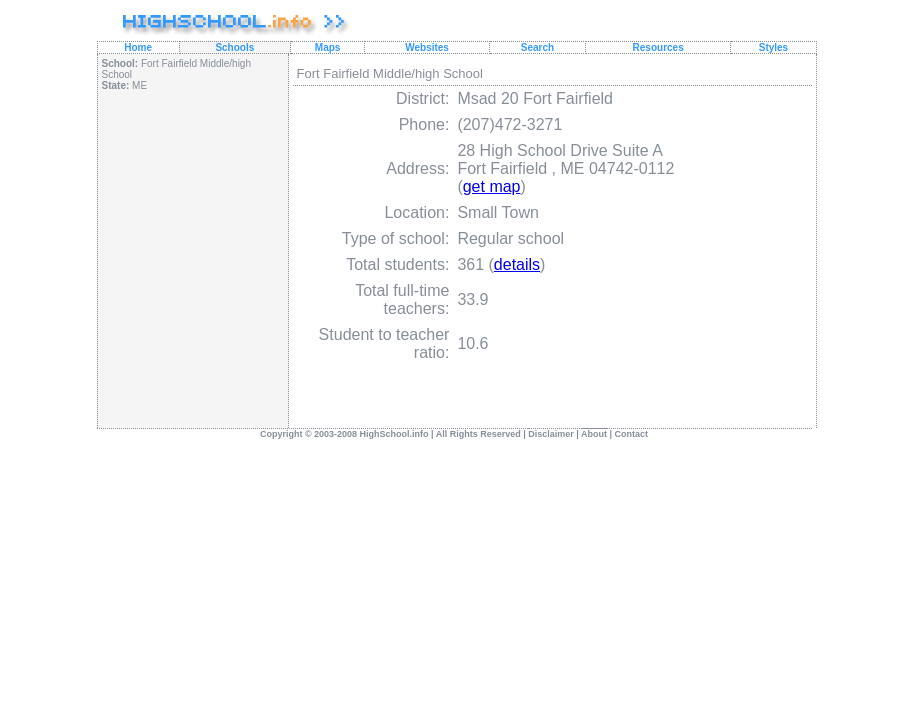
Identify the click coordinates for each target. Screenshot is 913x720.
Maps (328, 47)
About (594, 434)
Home (138, 47)
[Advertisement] (192, 242)
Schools (234, 47)
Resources (658, 47)
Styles (773, 47)
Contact (632, 434)
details (517, 264)
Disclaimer (551, 434)
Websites (427, 47)
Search (537, 47)
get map (492, 186)
